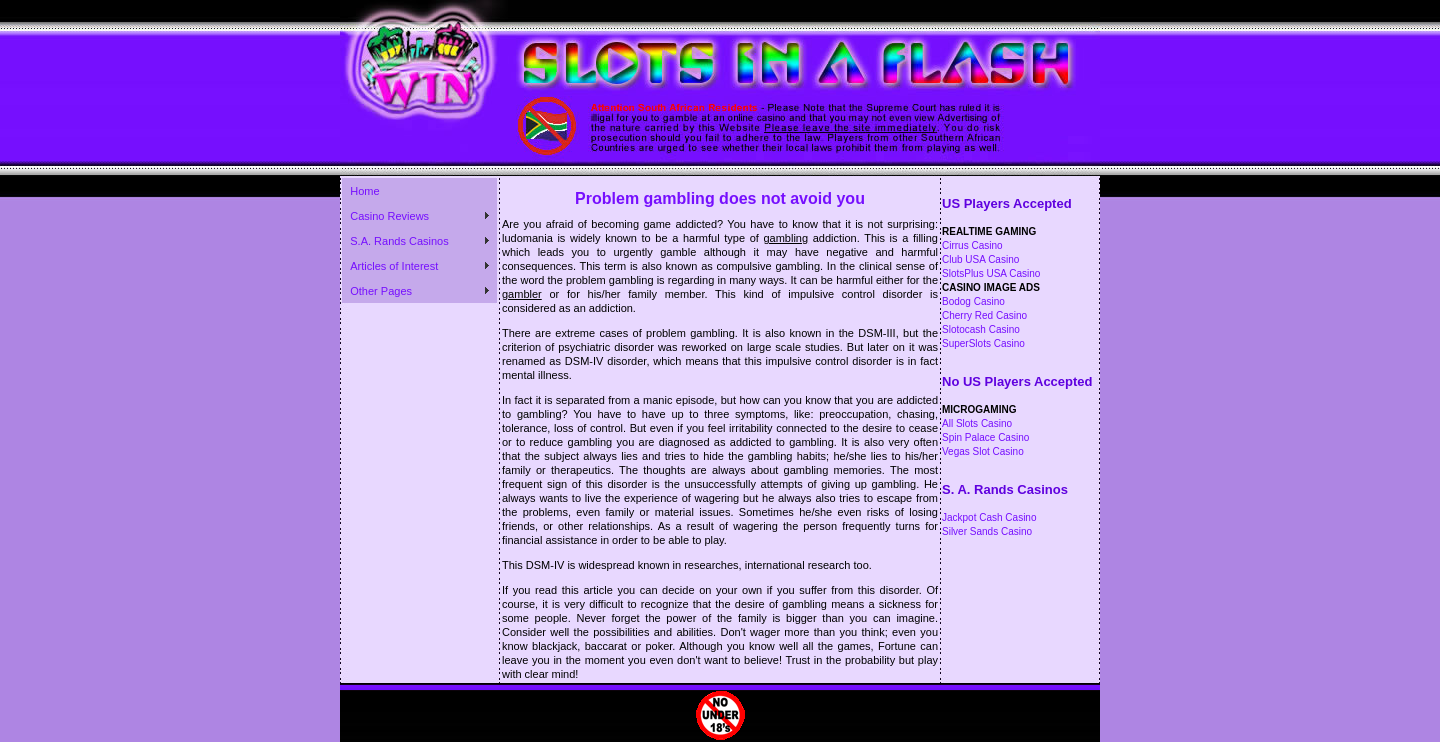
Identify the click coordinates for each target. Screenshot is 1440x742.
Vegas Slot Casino (983, 451)
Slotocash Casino (981, 329)
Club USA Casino (980, 259)
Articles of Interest (394, 266)
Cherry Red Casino (984, 315)
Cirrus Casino (972, 245)
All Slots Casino (977, 423)
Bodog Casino (973, 301)
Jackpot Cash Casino (989, 517)
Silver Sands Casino (987, 531)
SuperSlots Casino (983, 343)
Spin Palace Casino (985, 437)
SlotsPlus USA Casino (991, 273)
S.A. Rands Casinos (399, 241)
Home (364, 191)
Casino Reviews (389, 216)
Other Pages (381, 291)
